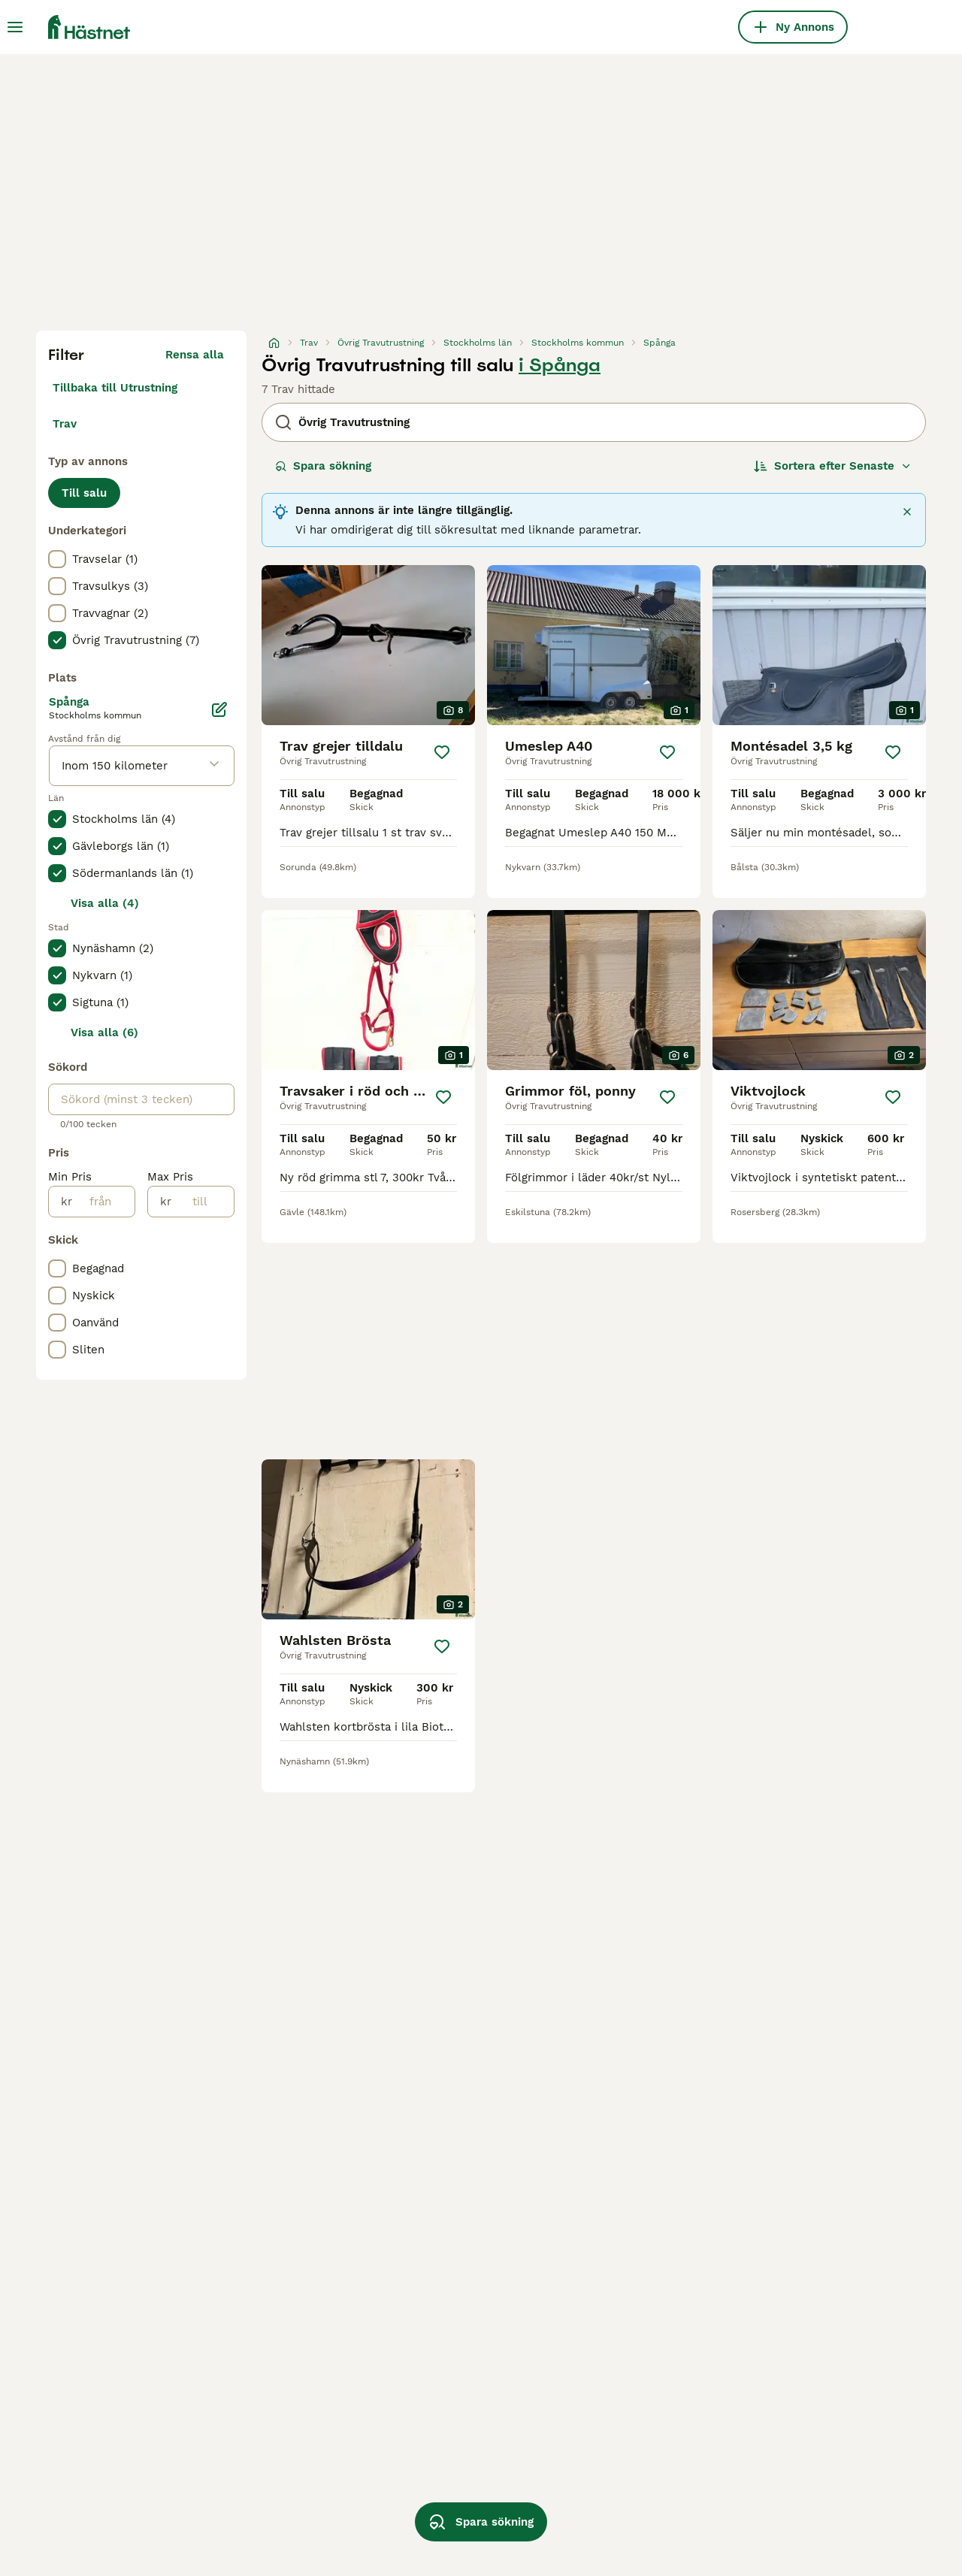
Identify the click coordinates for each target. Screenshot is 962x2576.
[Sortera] (833, 466)
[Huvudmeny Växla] (15, 27)
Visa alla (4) (105, 903)
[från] (103, 1202)
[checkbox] (57, 559)
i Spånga (559, 365)
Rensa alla (194, 354)
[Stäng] (907, 512)
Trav (65, 424)
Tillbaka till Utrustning (115, 388)
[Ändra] (219, 709)
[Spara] (442, 752)
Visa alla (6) (104, 1032)
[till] (202, 1202)
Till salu (84, 493)
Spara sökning (323, 466)
